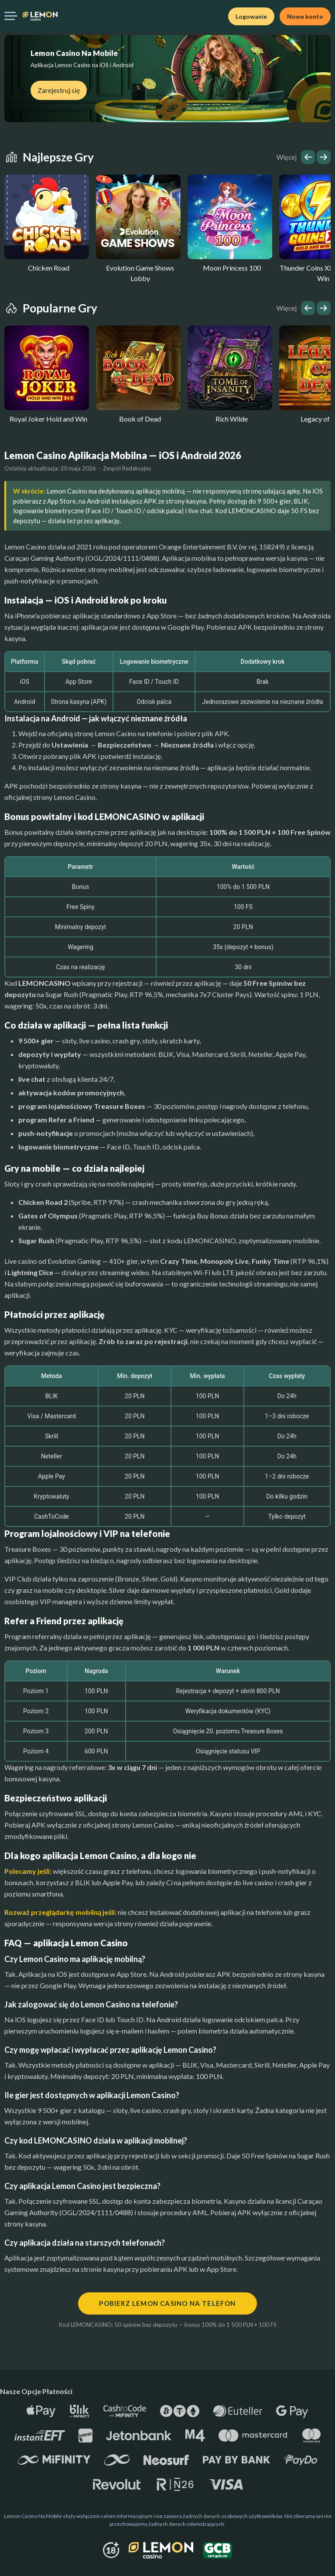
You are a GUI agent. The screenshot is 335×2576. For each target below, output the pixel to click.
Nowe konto (305, 16)
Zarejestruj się (59, 90)
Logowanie (251, 16)
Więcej (287, 157)
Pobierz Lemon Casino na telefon (167, 2303)
